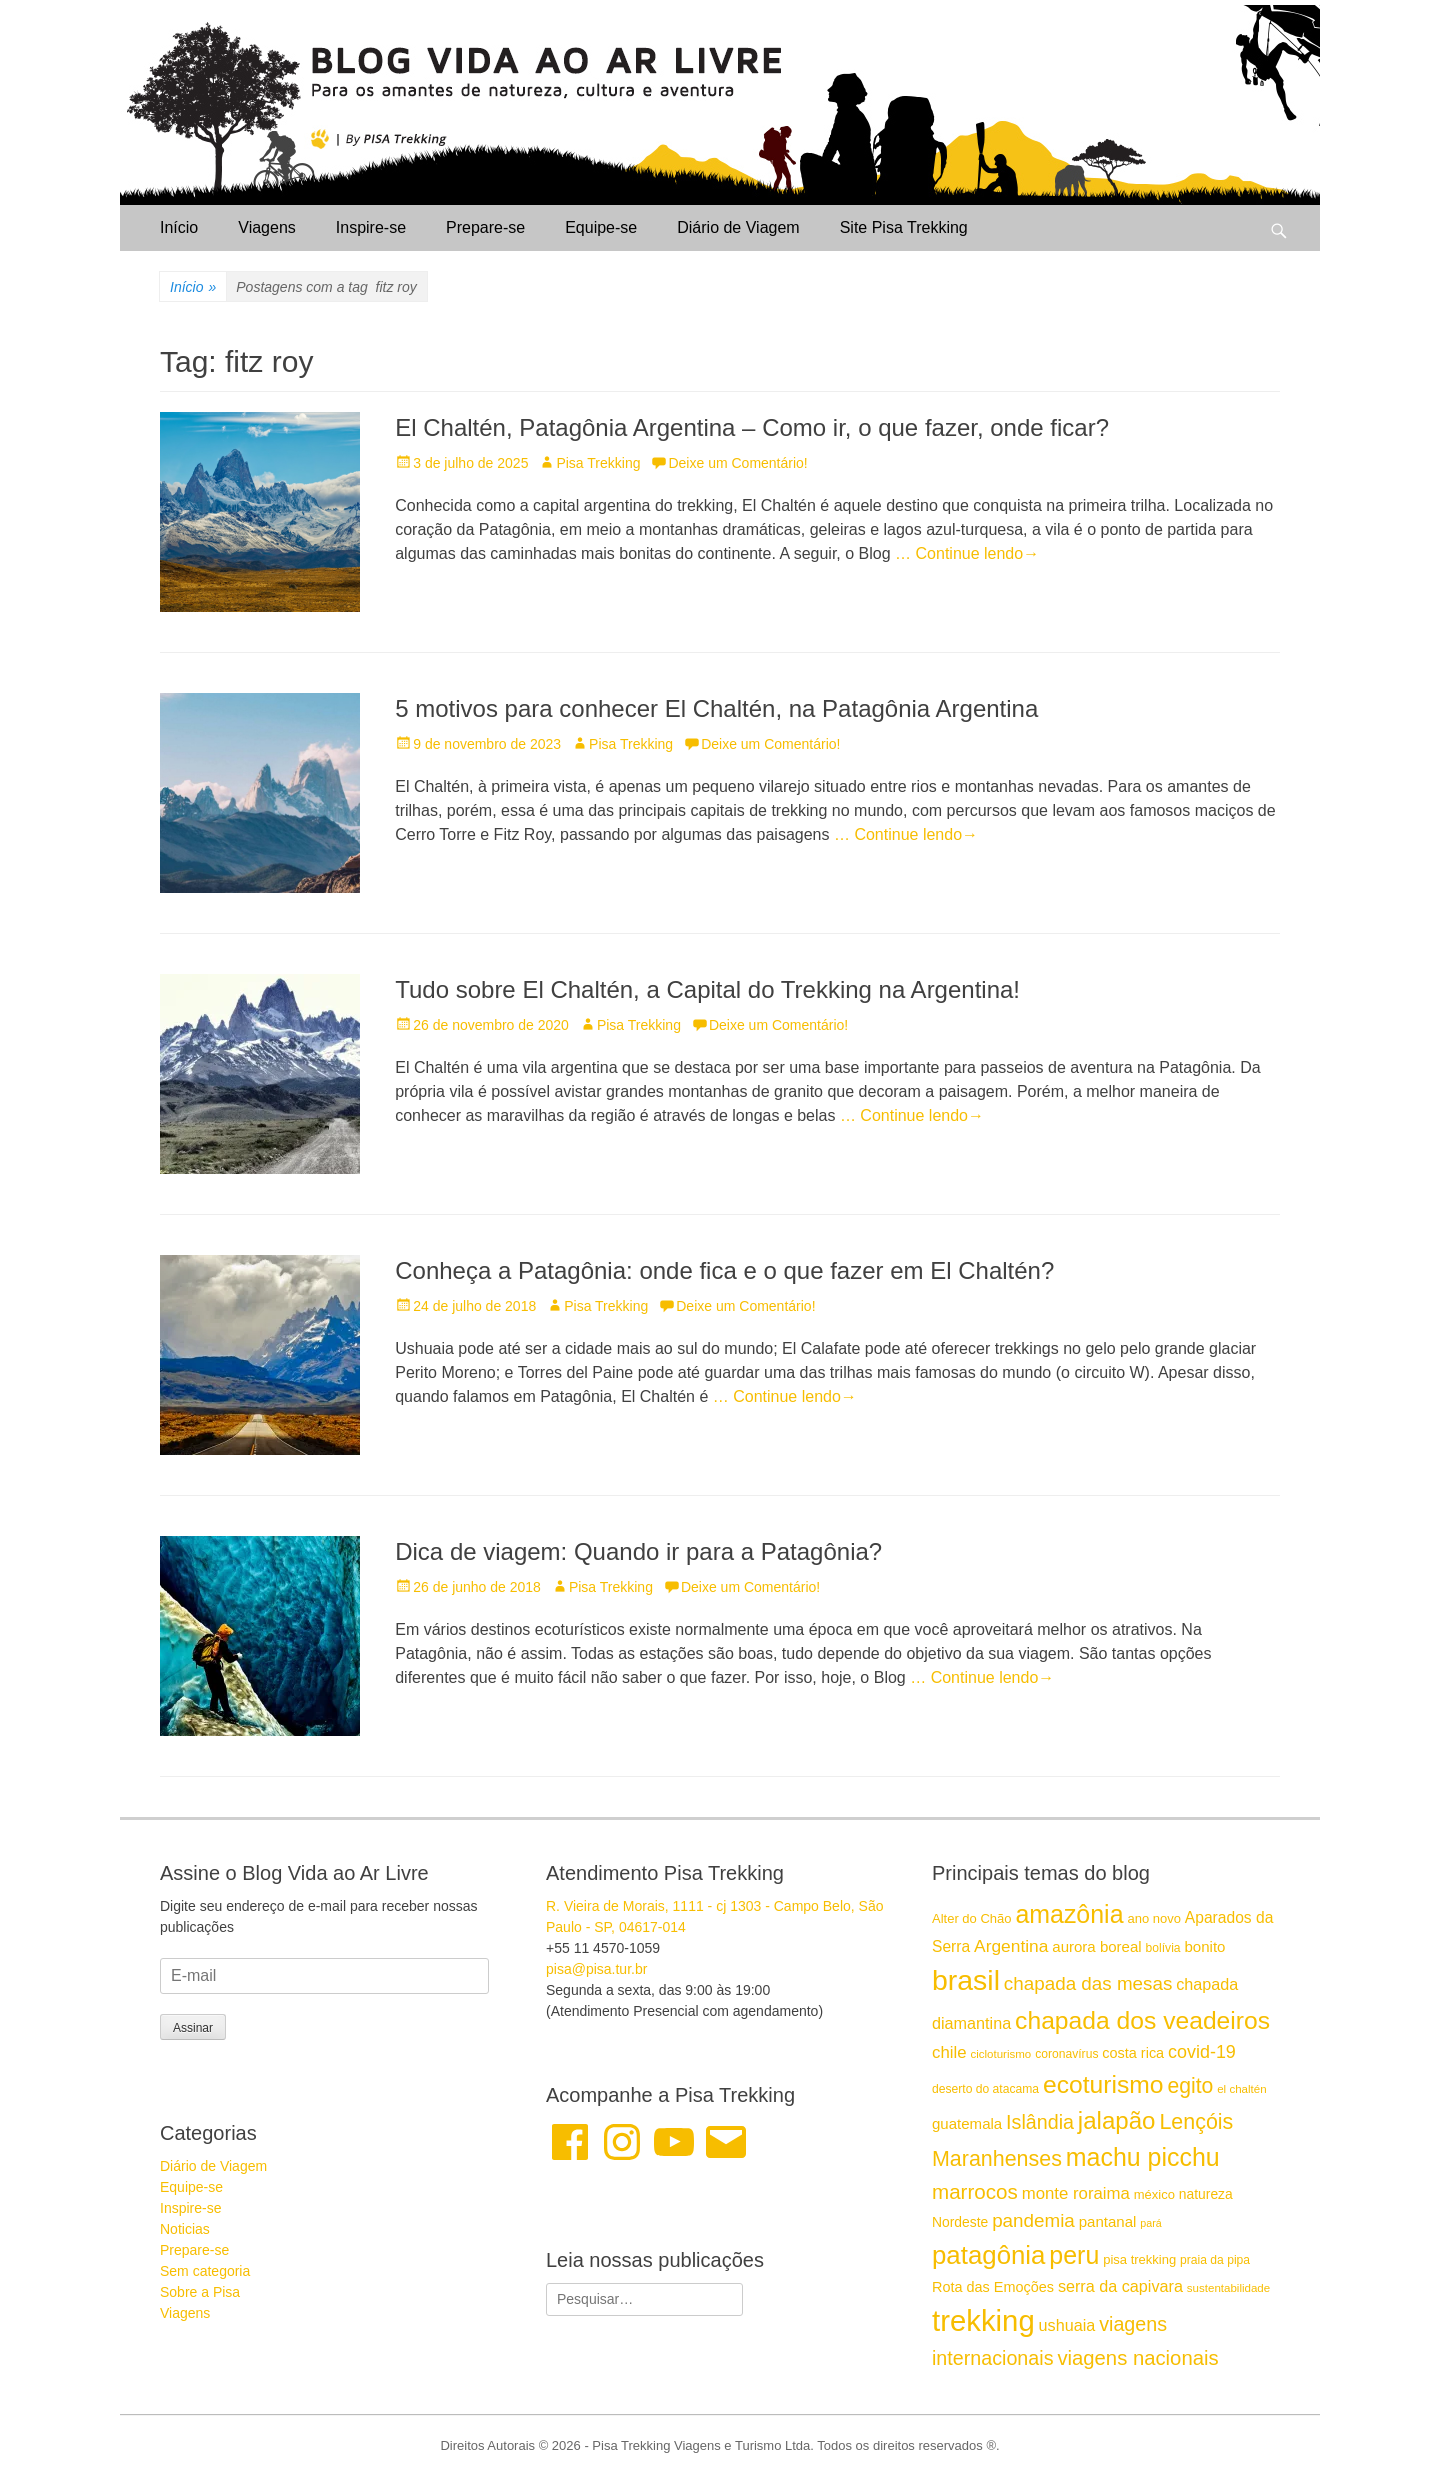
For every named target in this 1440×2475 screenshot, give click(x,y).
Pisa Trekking (598, 463)
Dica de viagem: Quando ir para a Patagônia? (638, 1551)
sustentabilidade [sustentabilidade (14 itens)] (1228, 2288)
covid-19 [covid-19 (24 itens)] (1202, 2052)
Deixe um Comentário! (737, 463)
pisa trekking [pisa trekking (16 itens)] (1139, 2259)
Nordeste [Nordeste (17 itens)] (960, 2222)
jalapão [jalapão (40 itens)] (1117, 2120)
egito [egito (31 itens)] (1190, 2085)
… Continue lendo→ (967, 553)
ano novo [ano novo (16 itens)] (1154, 1918)
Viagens (267, 227)
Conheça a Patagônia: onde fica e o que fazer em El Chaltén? (724, 1270)
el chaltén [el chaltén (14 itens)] (1241, 2089)
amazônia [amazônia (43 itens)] (1069, 1914)
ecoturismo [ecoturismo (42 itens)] (1103, 2084)
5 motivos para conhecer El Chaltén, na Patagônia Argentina (716, 708)
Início (179, 227)
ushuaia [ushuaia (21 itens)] (1067, 2325)
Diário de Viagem (738, 227)
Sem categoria (205, 2271)
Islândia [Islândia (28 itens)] (1040, 2122)
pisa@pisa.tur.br (596, 1969)
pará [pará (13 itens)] (1150, 2223)
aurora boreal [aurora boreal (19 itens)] (1096, 1946)
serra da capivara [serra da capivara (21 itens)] (1120, 2286)
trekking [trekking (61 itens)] (983, 2320)
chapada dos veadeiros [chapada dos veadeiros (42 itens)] (1142, 2020)
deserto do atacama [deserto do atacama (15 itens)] (985, 2089)
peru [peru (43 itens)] (1074, 2255)
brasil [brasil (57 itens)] (966, 1980)
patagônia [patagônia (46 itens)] (988, 2255)
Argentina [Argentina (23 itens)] (1011, 1946)
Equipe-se (601, 227)
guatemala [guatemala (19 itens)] (967, 2123)
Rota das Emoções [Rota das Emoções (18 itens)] (993, 2287)
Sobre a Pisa (200, 2292)
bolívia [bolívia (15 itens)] (1163, 1948)
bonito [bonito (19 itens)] (1204, 1946)
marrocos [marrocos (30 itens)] (975, 2191)
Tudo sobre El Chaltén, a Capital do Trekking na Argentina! (707, 989)
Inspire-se (371, 227)
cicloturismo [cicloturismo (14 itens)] (1000, 2054)
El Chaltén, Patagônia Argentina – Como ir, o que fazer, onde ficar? (752, 427)
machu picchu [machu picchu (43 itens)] (1143, 2157)
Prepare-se (485, 227)
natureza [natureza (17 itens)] (1206, 2194)
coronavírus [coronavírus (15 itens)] (1066, 2054)
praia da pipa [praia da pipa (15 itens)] (1215, 2260)
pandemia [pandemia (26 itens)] (1033, 2220)
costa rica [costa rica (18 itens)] (1133, 2053)
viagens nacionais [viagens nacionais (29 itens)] (1137, 2358)
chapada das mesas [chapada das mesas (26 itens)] (1088, 1983)
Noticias (185, 2229)
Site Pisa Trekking (904, 227)
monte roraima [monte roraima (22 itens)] (1076, 2193)
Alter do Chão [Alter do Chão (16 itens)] (972, 1918)
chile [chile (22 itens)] (949, 2052)
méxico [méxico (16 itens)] (1154, 2194)
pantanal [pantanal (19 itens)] (1108, 2221)
